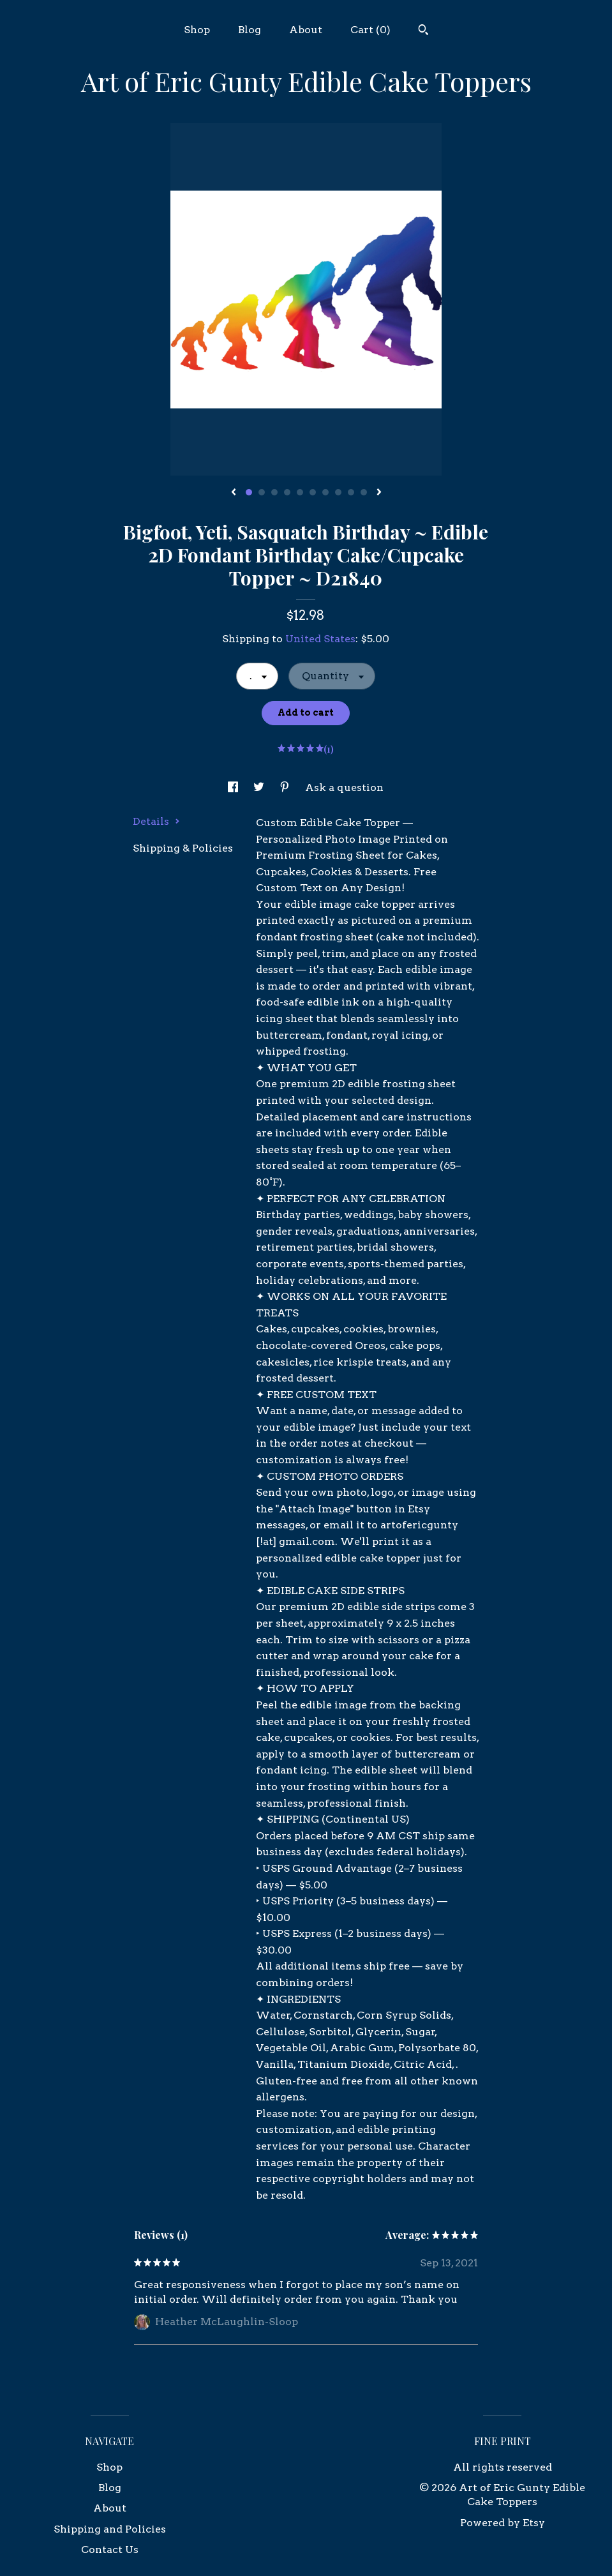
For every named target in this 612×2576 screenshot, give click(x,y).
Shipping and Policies (110, 2529)
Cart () (370, 30)
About (305, 30)
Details (156, 821)
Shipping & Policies (183, 848)
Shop (197, 30)
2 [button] (261, 492)
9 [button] (351, 492)
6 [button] (313, 492)
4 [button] (287, 492)
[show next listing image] (379, 492)
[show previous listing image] (233, 492)
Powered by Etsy (502, 2523)
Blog (249, 30)
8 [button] (338, 492)
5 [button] (300, 492)
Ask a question (344, 787)
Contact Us (109, 2549)
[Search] (423, 31)
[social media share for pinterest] (286, 787)
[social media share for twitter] (260, 787)
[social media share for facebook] (234, 787)
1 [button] (249, 492)
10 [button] (364, 492)
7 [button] (325, 492)
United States (320, 639)
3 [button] (274, 492)
